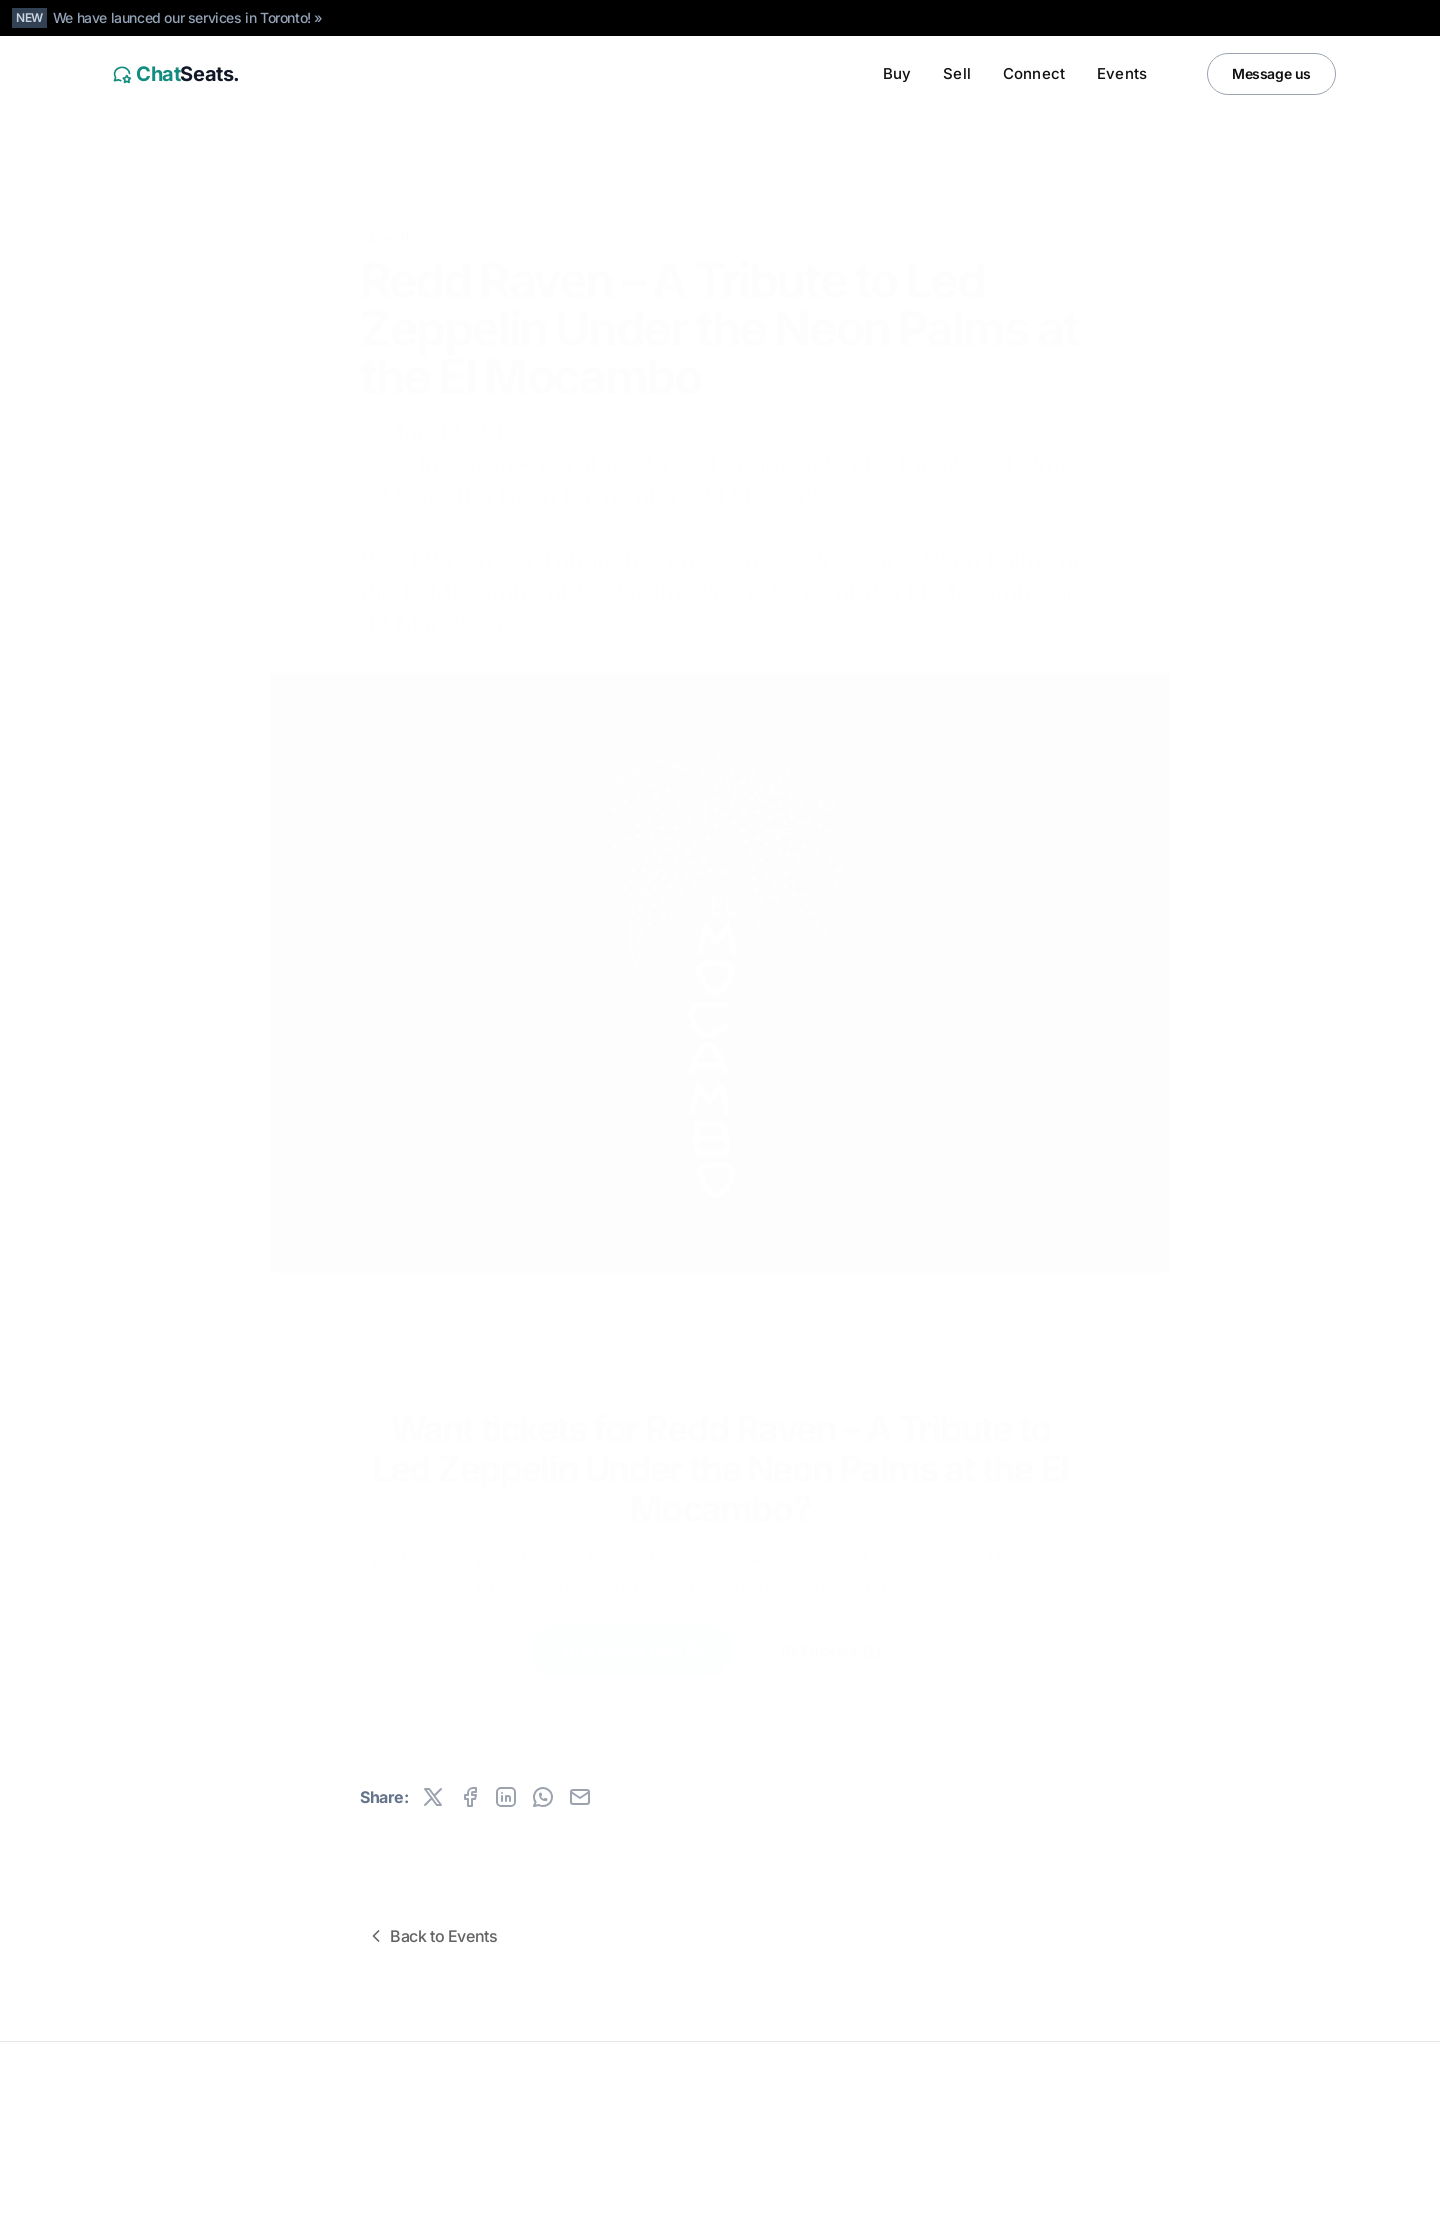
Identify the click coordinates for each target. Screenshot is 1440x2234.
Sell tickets (831, 1636)
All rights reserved (159, 2127)
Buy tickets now (634, 1636)
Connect (1034, 73)
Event (389, 206)
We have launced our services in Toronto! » (188, 17)
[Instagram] (1276, 2206)
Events (1122, 73)
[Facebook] (1316, 2206)
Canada (231, 2205)
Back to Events (431, 1936)
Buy (897, 73)
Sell (957, 73)
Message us (1271, 73)
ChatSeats (152, 2096)
